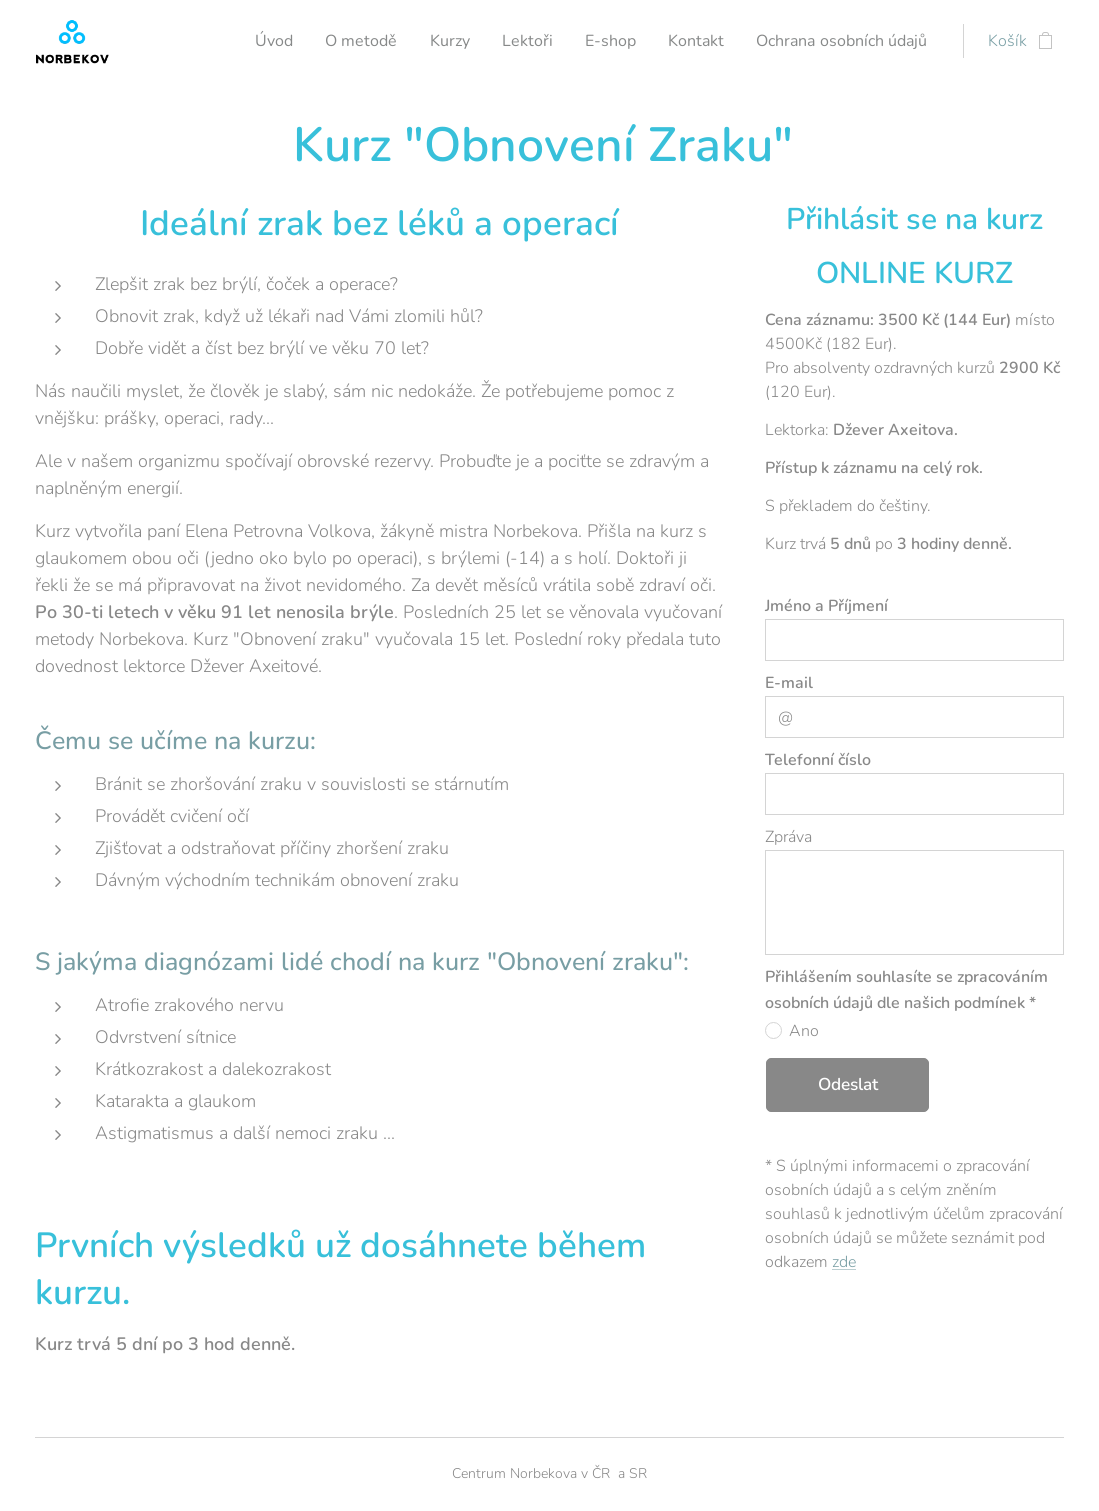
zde (844, 1262)
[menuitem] (379, 41)
